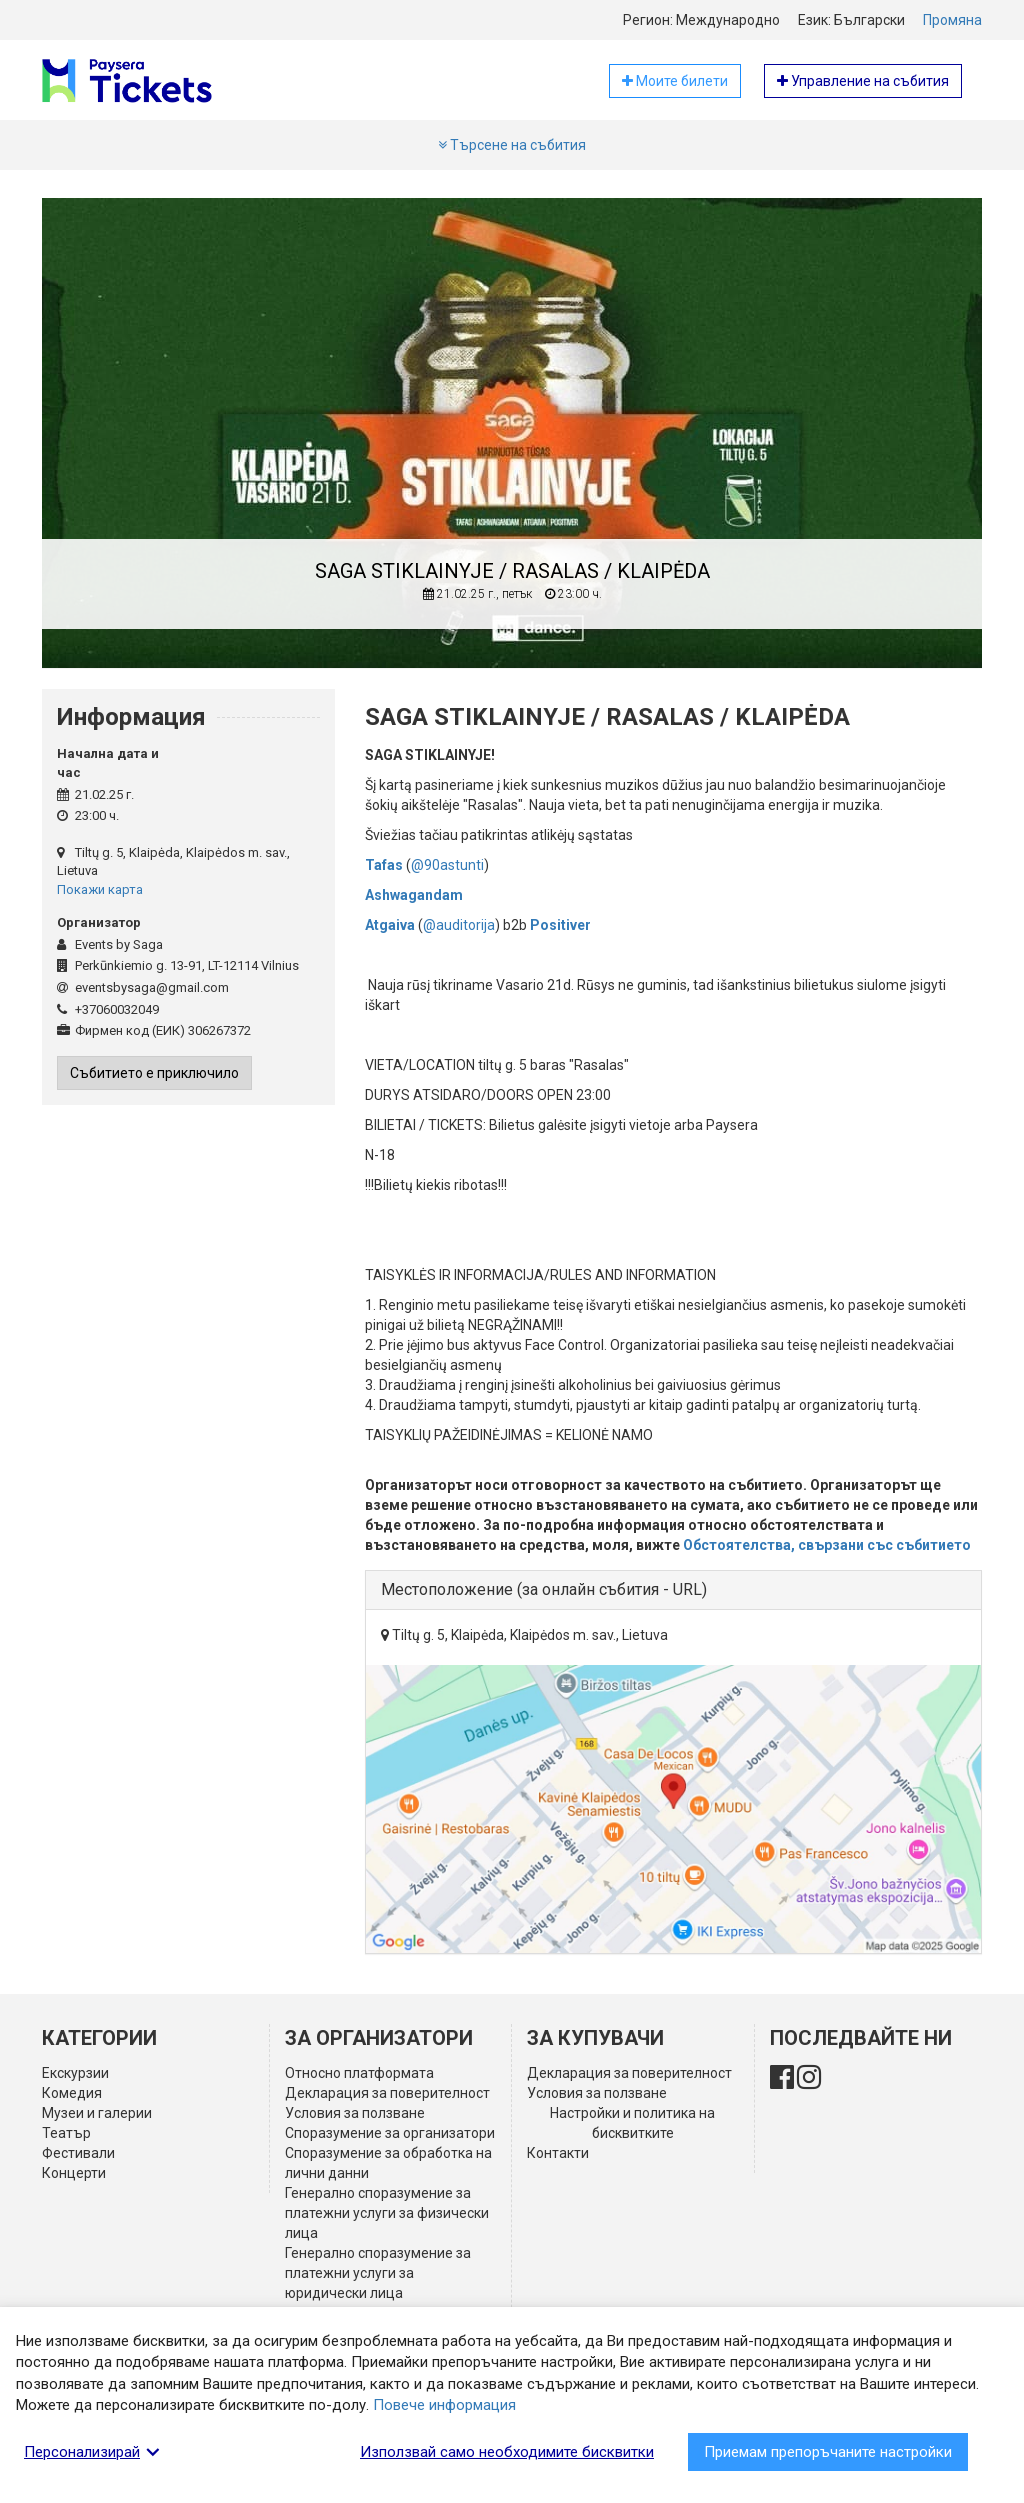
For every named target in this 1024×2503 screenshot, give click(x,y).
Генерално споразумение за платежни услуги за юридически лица (378, 2273)
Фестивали (78, 2153)
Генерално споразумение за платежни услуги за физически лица (387, 2213)
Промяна (952, 20)
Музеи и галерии (97, 2113)
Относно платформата (359, 2073)
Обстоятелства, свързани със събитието (827, 1545)
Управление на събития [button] (863, 81)
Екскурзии (75, 2073)
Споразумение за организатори (390, 2133)
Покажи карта (100, 889)
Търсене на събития (512, 145)
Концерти (74, 2173)
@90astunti (447, 865)
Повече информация (444, 2405)
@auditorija (459, 925)
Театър (66, 2133)
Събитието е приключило (154, 1073)
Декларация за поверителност (387, 2093)
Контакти (558, 2153)
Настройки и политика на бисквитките (632, 2123)
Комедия (72, 2093)
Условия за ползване (355, 2113)
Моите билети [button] (675, 81)
